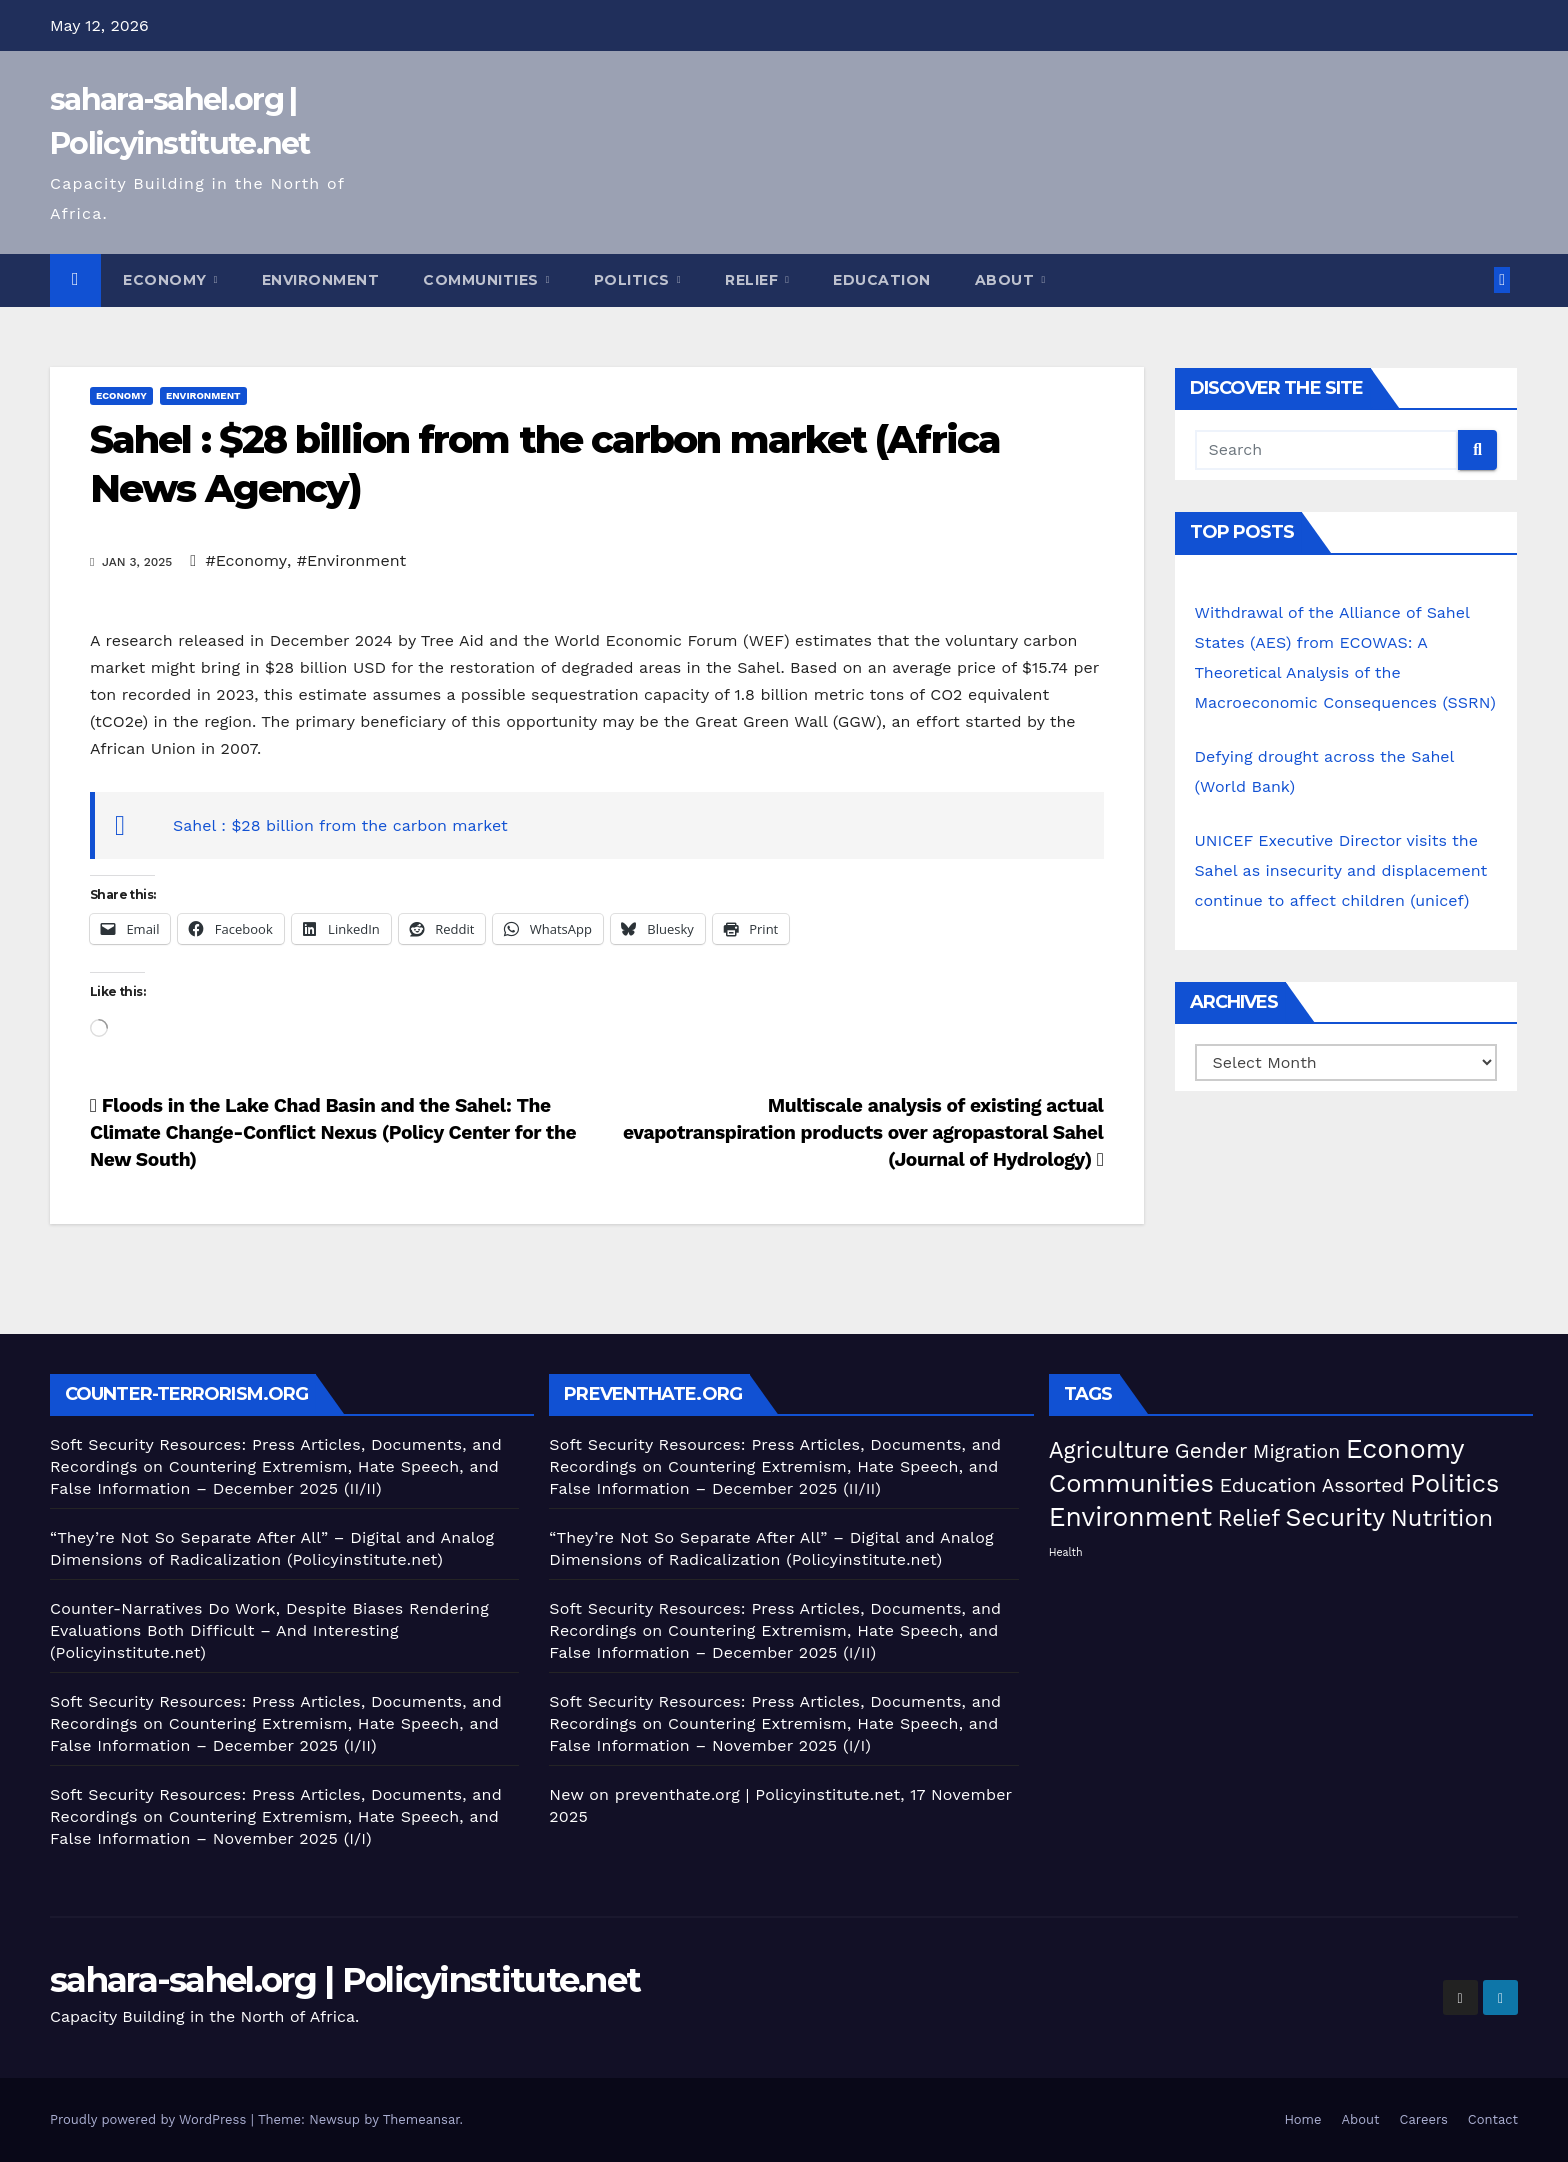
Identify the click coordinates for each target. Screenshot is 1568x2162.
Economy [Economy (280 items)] (1405, 1448)
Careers (1424, 2119)
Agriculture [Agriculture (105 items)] (1109, 1450)
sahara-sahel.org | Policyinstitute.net (345, 1980)
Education (882, 280)
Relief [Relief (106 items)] (1249, 1518)
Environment (321, 280)
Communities (483, 280)
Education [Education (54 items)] (1267, 1485)
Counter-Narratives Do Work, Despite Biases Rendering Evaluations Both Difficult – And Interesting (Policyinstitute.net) (269, 1630)
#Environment (351, 560)
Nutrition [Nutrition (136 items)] (1441, 1518)
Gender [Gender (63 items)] (1211, 1451)
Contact (1493, 2119)
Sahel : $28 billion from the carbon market (340, 825)
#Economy (245, 560)
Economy (167, 280)
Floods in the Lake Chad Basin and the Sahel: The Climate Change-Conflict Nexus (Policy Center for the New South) (333, 1132)
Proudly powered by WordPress (150, 2119)
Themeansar (421, 2119)
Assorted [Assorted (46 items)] (1363, 1485)
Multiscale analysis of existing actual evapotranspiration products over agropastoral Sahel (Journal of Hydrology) (863, 1132)
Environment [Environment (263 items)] (1130, 1516)
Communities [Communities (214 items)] (1131, 1483)
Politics (634, 280)
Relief (754, 280)
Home (1302, 2119)
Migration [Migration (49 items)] (1297, 1451)
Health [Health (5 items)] (1066, 1552)
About (1007, 280)
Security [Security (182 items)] (1335, 1517)
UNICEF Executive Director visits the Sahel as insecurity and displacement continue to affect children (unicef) (1341, 870)
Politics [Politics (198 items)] (1454, 1483)
